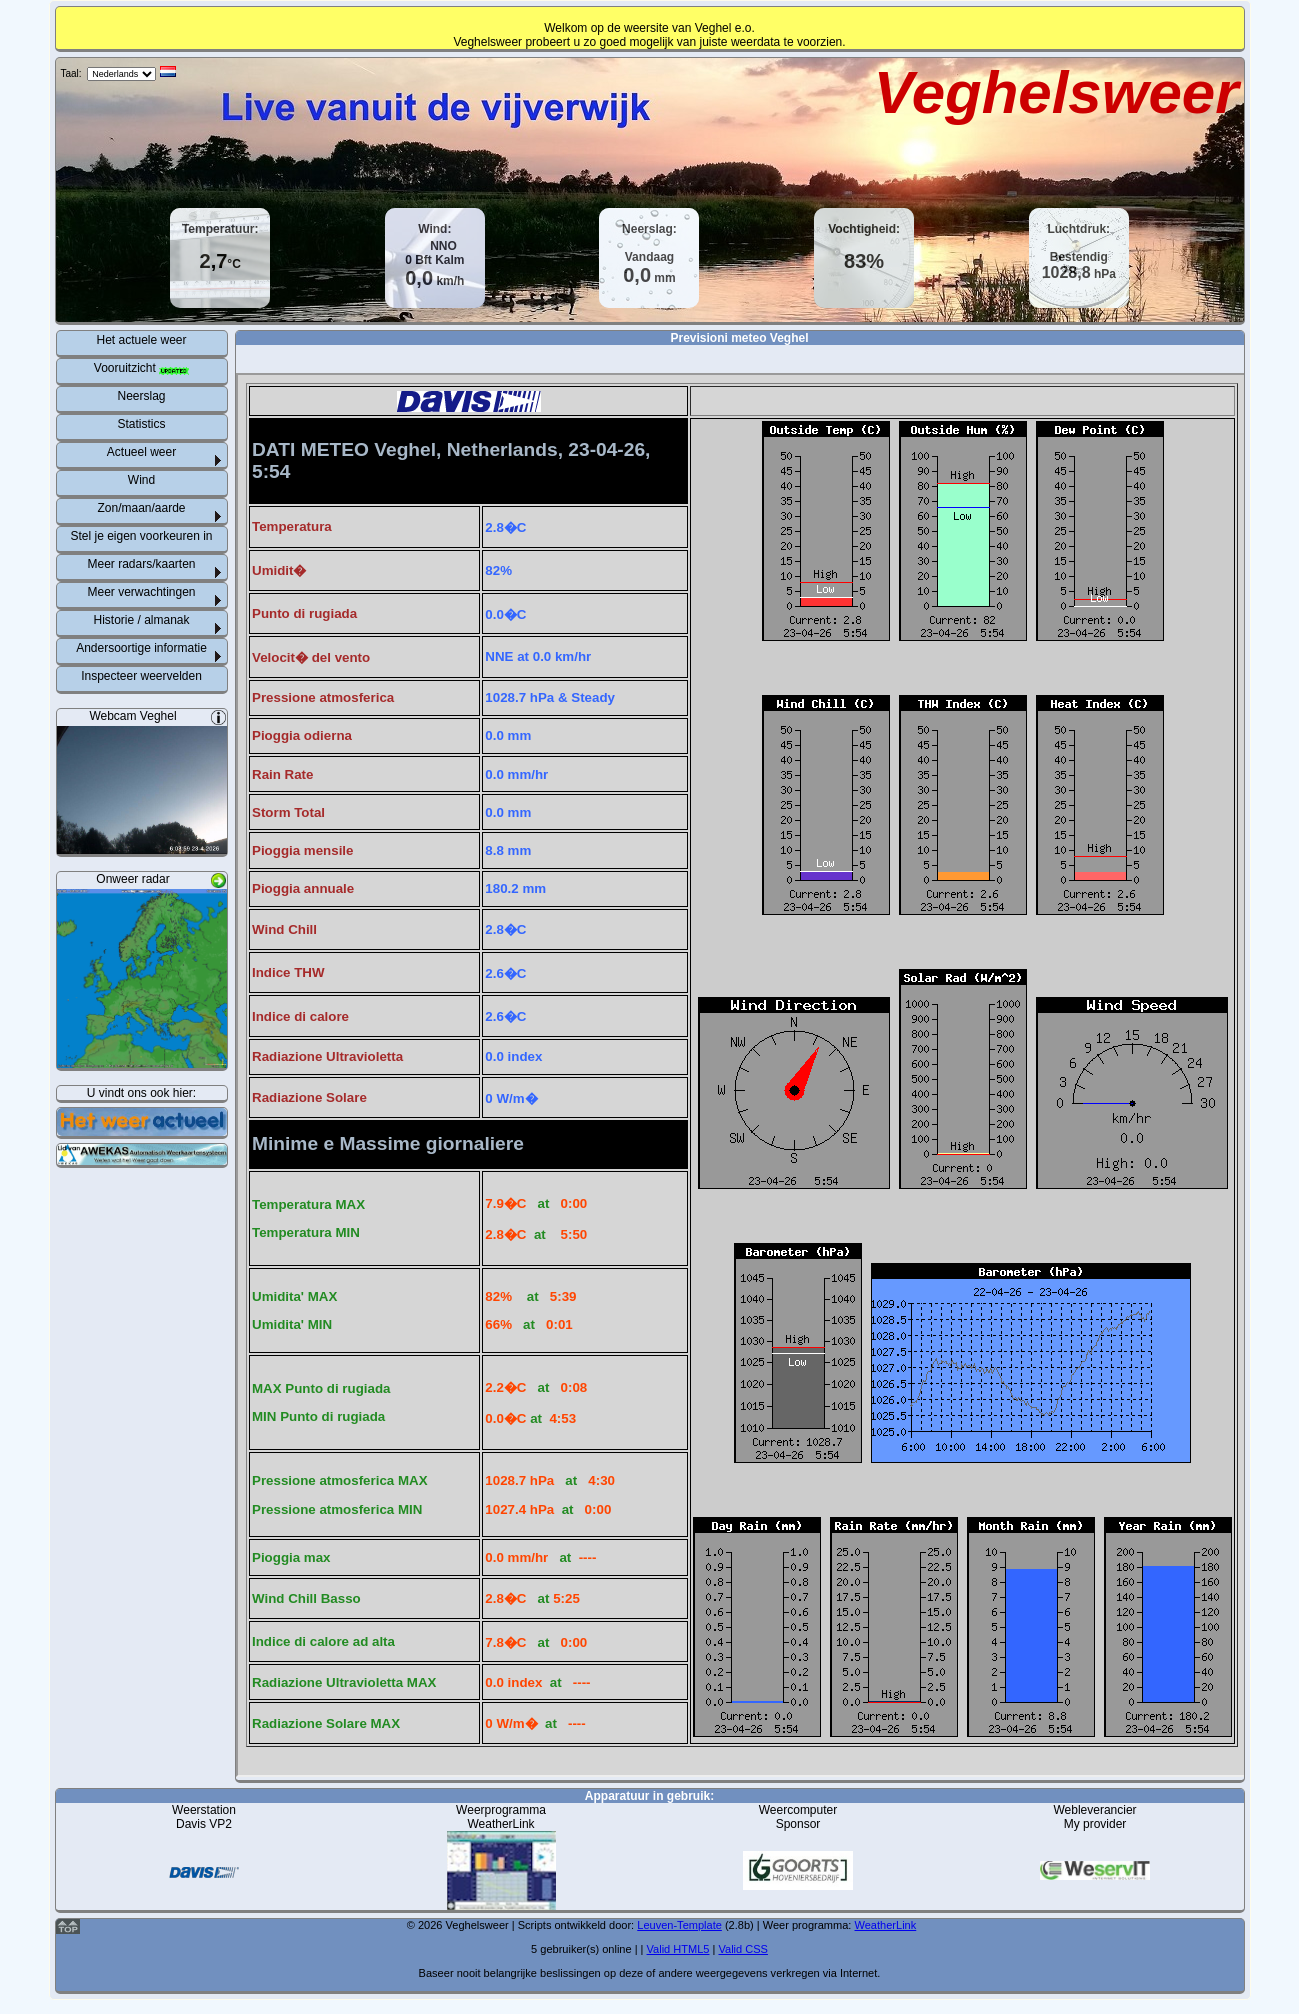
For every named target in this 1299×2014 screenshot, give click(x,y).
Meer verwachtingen (141, 592)
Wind (141, 480)
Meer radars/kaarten (141, 564)
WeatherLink (886, 1925)
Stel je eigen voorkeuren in (141, 536)
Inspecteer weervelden (141, 676)
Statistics (141, 424)
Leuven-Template (679, 1925)
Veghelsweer (1056, 92)
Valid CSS (742, 1949)
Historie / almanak (141, 620)
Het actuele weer (141, 340)
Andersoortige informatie (141, 648)
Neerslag (141, 396)
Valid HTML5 (678, 1949)
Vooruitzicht (141, 368)
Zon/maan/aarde (141, 508)
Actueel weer (141, 452)
